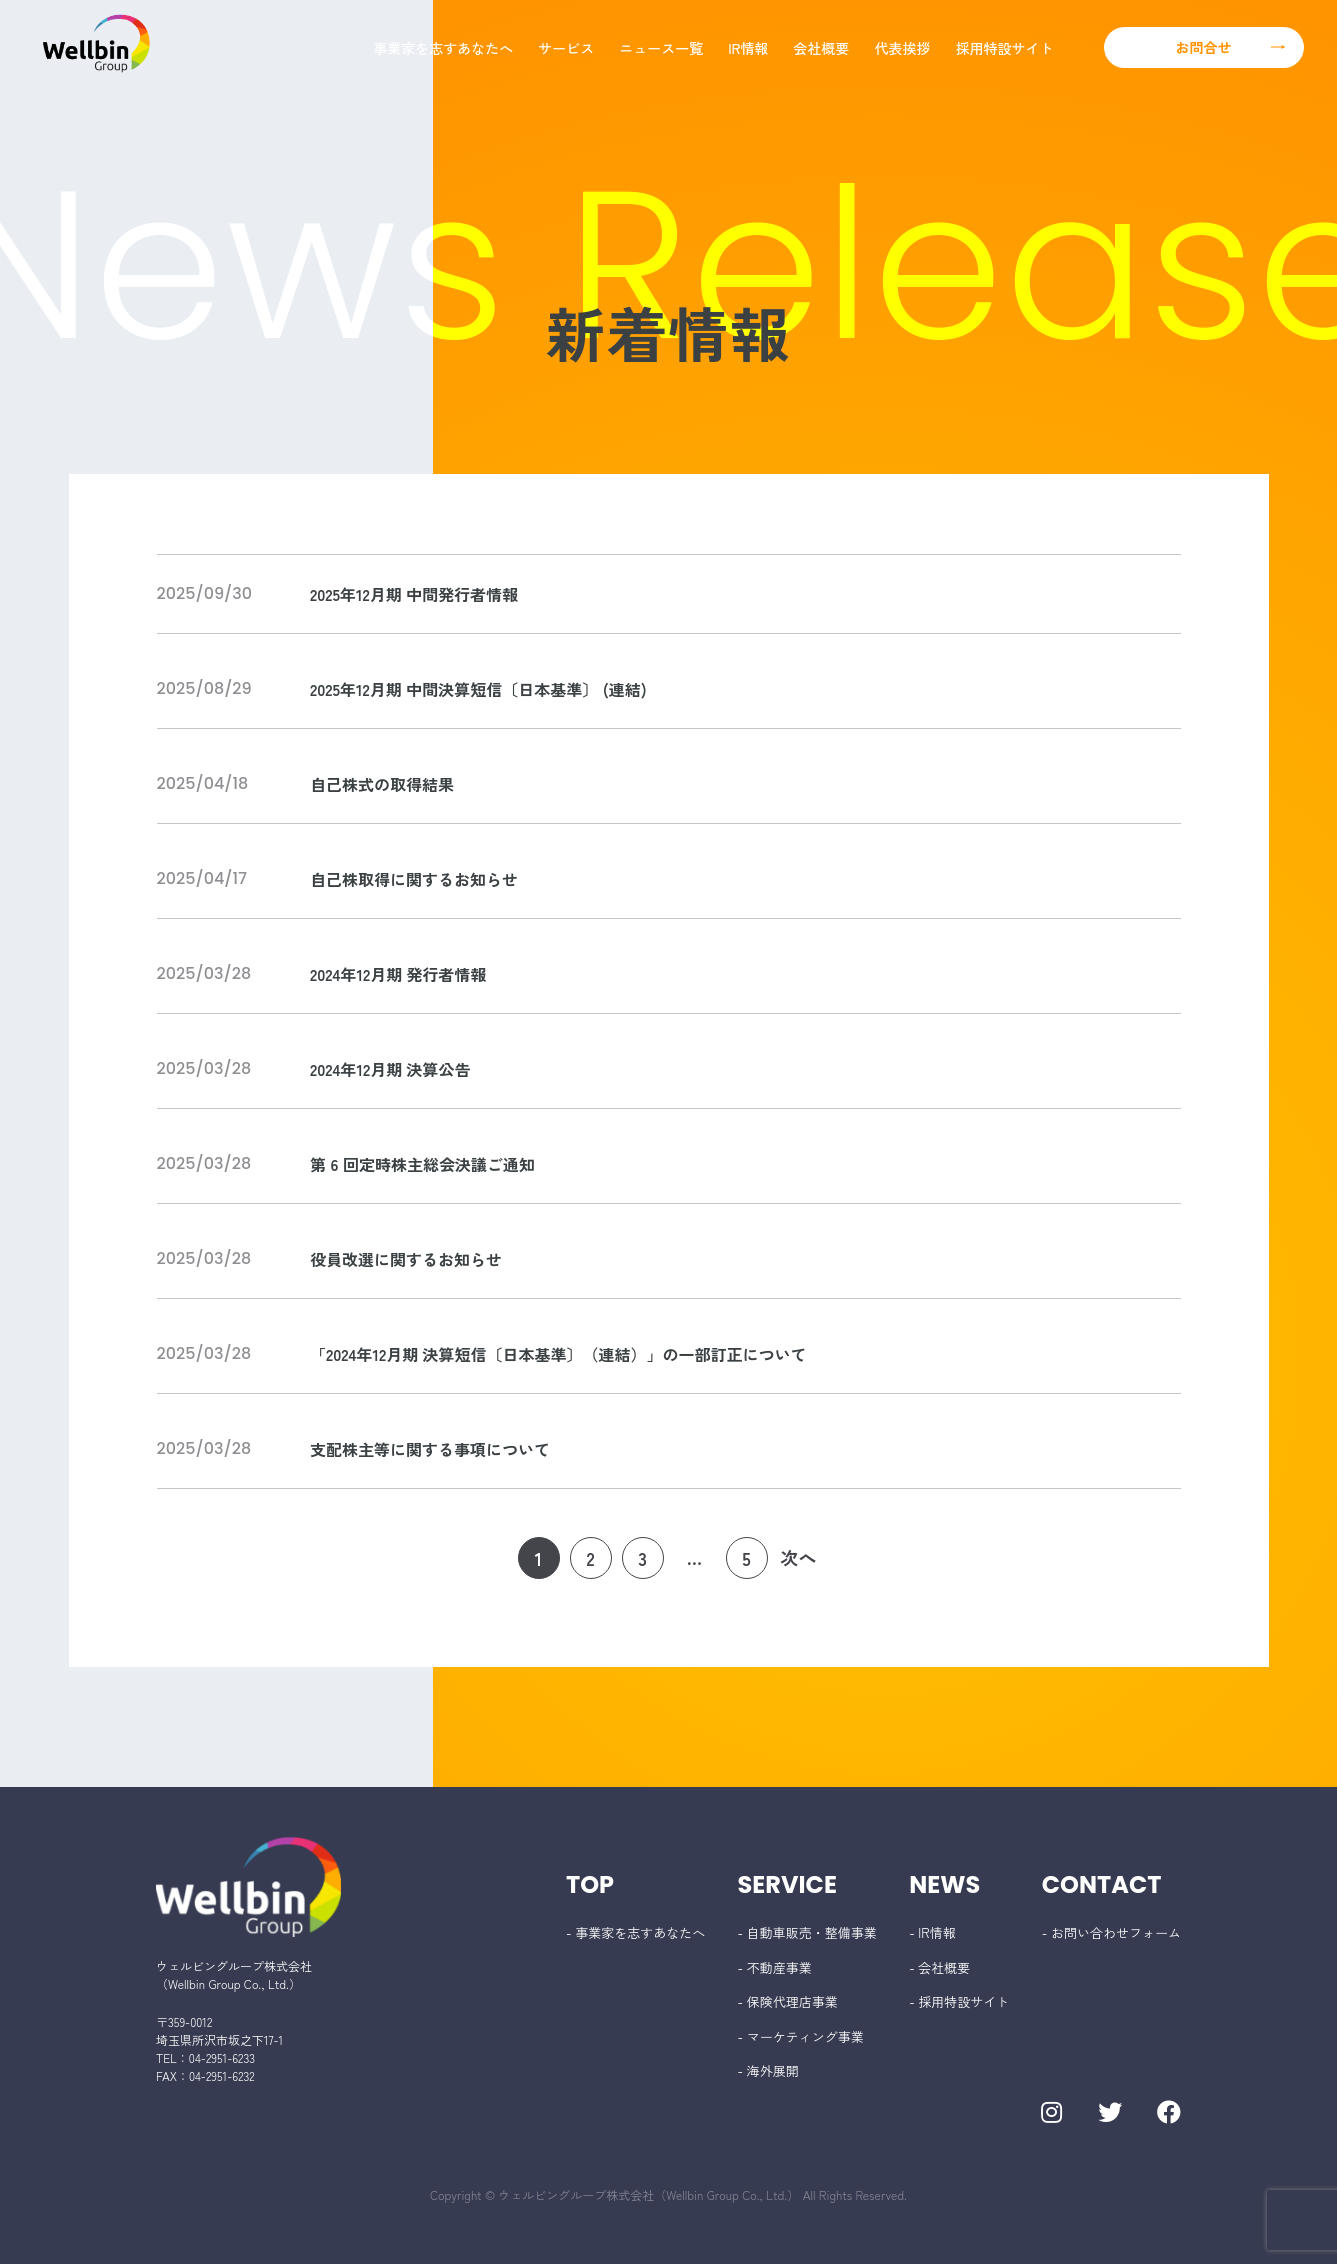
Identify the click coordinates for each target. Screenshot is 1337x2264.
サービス (566, 48)
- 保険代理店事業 (788, 2001)
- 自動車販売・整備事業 (807, 1932)
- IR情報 (932, 1932)
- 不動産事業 (775, 1967)
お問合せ (1204, 47)
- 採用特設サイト (959, 2001)
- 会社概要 (939, 1967)
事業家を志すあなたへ (443, 48)
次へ (799, 1557)
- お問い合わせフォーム (1111, 1932)
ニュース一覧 (661, 48)
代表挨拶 (903, 48)
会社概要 (822, 48)
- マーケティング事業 (801, 2036)
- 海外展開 (768, 2070)
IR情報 (748, 48)
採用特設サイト (1005, 48)
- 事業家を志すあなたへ (635, 1932)
